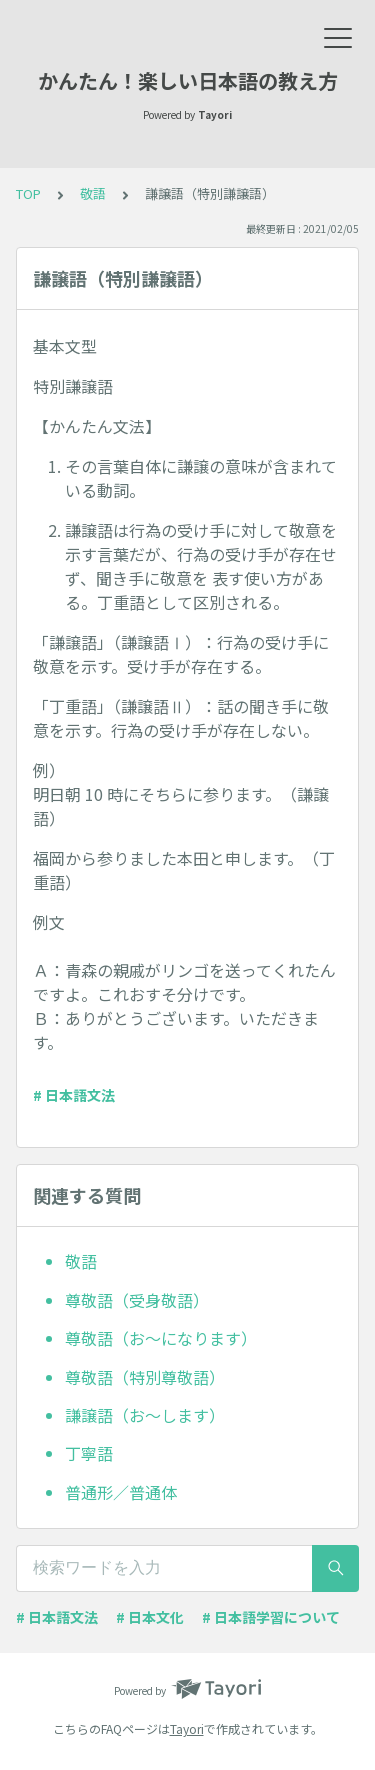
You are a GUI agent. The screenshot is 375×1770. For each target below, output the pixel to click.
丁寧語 (89, 1453)
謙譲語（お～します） (145, 1415)
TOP (28, 193)
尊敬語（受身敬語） (137, 1300)
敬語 (93, 193)
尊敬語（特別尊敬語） (145, 1377)
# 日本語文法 (74, 1095)
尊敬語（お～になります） (161, 1338)
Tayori (187, 1728)
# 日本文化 (150, 1617)
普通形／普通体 (121, 1492)
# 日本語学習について (271, 1617)
